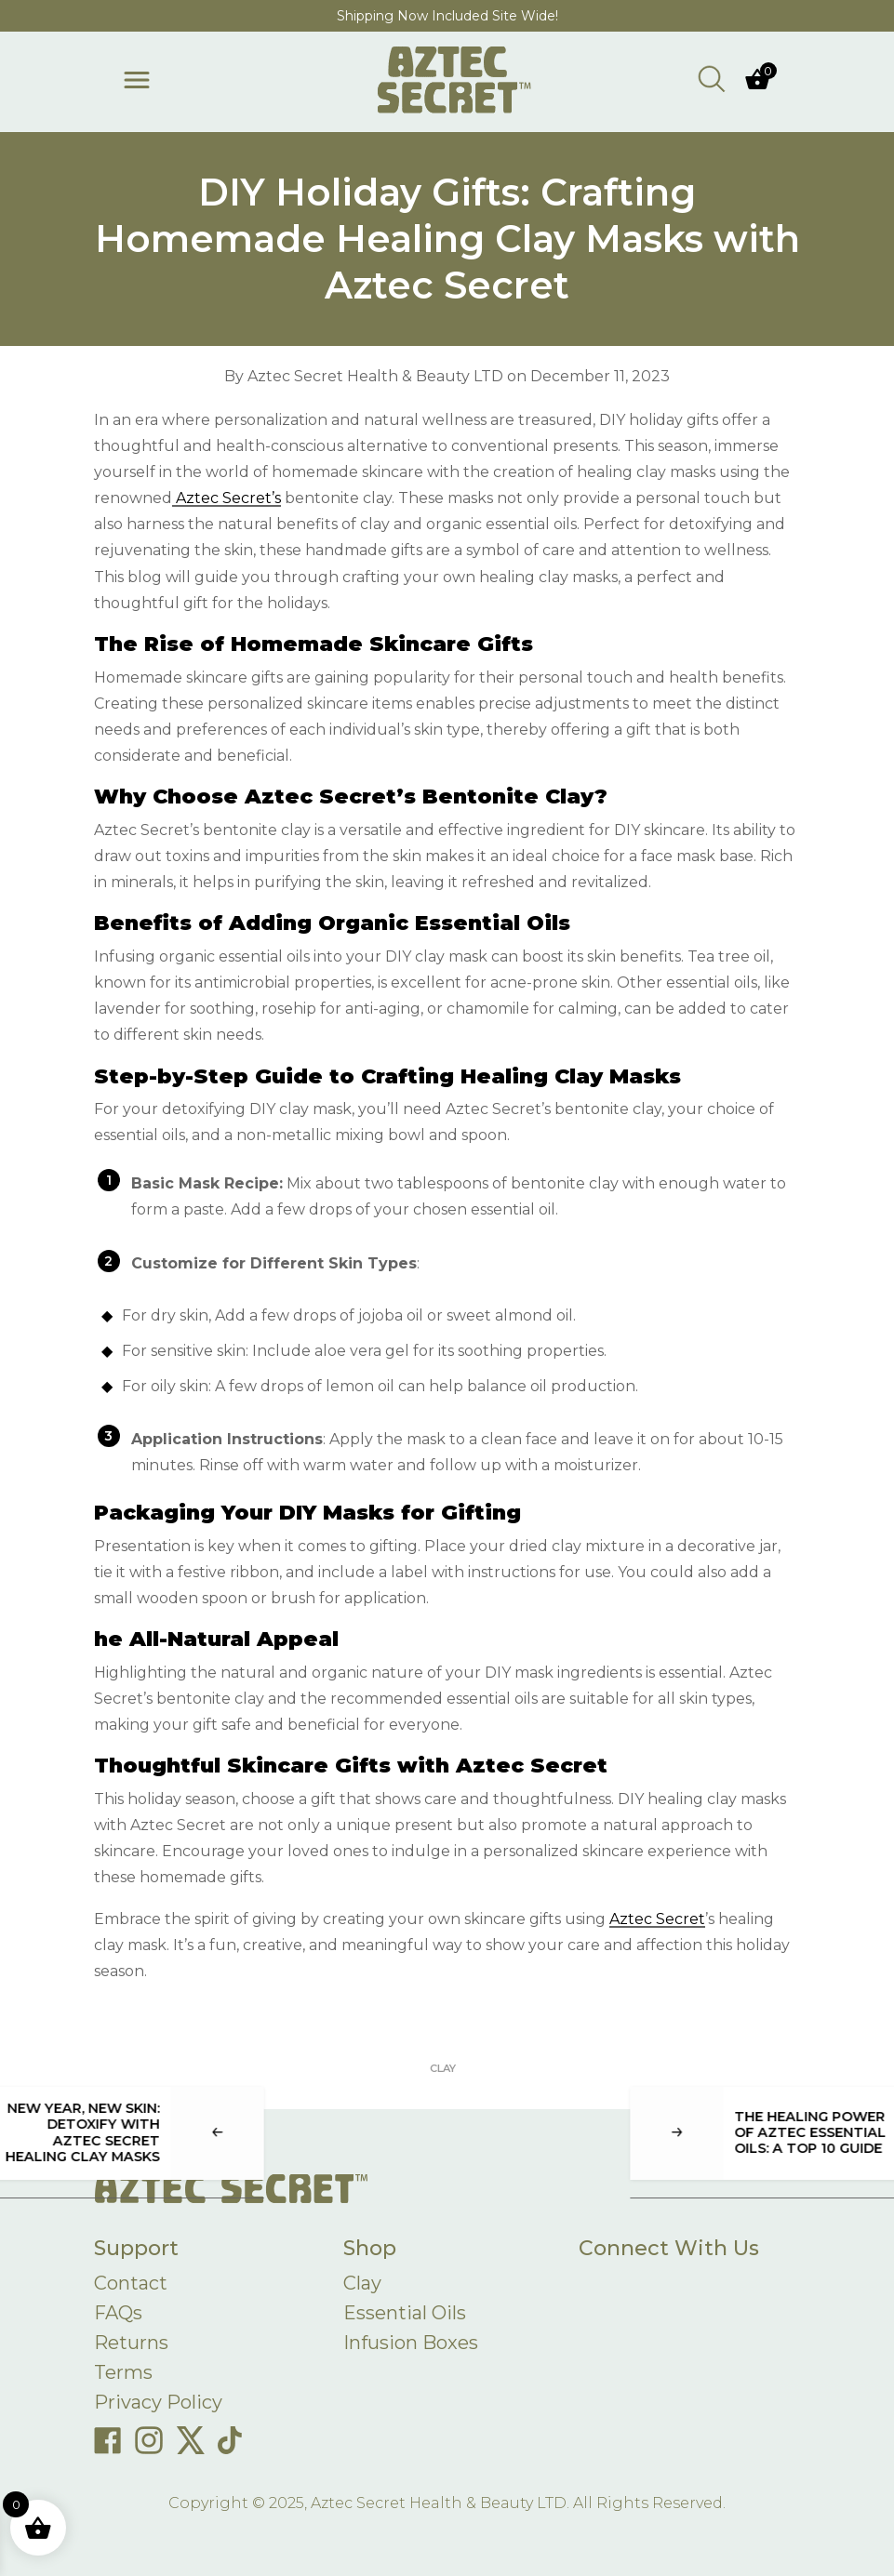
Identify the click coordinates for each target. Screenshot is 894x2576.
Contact (130, 2283)
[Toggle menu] (137, 80)
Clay (443, 2068)
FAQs (118, 2313)
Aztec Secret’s (226, 498)
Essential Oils (404, 2313)
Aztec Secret (657, 1919)
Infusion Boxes (410, 2342)
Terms (123, 2372)
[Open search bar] (712, 77)
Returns (131, 2342)
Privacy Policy (158, 2402)
